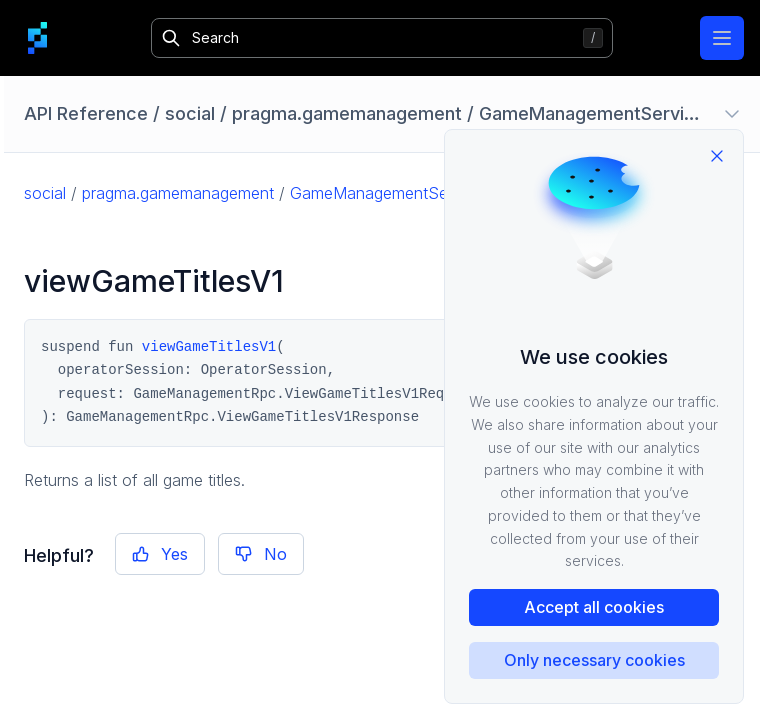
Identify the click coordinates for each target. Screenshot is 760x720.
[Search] (382, 38)
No (261, 554)
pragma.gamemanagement (178, 193)
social (45, 193)
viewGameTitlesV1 (209, 347)
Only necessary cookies (594, 660)
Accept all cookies (594, 607)
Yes (160, 554)
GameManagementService (386, 193)
